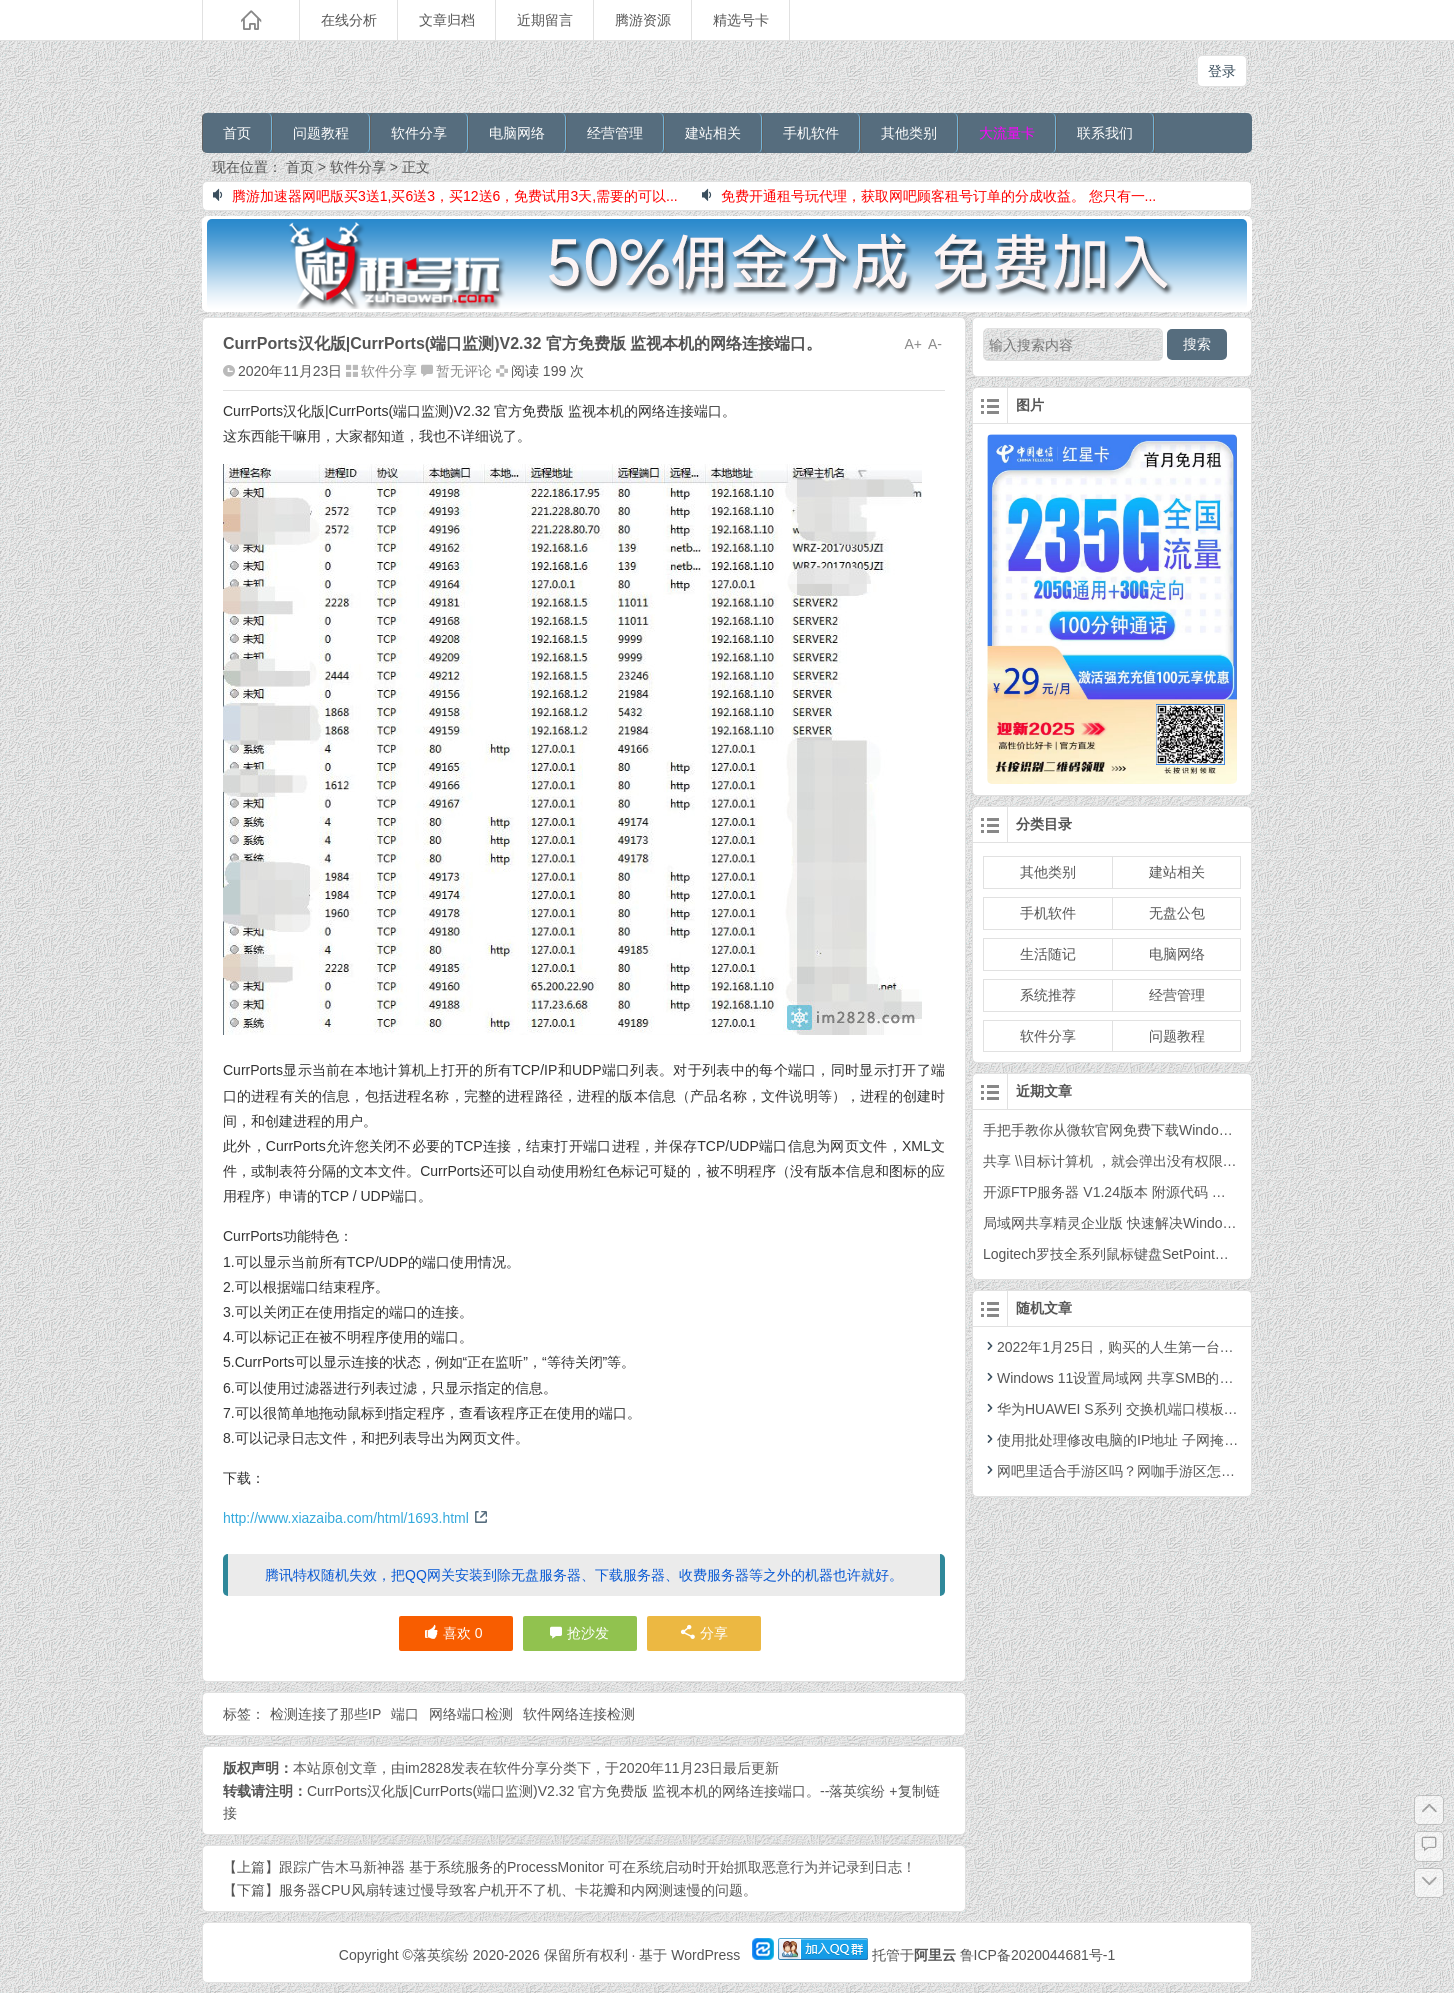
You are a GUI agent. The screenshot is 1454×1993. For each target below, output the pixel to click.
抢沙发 (588, 1633)
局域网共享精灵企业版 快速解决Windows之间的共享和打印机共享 (1188, 1223)
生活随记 (1048, 954)
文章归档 (447, 20)
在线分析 (349, 20)
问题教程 (321, 133)
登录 (1222, 71)
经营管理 (615, 133)
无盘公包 (1177, 913)
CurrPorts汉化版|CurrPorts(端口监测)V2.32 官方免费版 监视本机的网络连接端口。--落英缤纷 (596, 1791)
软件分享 (419, 133)
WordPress (705, 1955)
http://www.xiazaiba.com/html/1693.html (355, 1518)
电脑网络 (517, 133)
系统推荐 (1048, 995)
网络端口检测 (471, 1714)
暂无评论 (464, 371)
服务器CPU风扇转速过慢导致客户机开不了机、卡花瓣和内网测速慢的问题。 (518, 1890)
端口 (405, 1714)
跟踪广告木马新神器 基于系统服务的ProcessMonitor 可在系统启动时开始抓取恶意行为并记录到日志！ (597, 1867)
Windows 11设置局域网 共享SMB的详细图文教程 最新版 (1166, 1378)
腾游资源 (643, 20)
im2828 (428, 1768)
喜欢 (453, 1633)
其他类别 (909, 133)
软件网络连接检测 (579, 1714)
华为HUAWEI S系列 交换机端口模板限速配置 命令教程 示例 (1177, 1409)
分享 (704, 1633)
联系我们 (1105, 133)
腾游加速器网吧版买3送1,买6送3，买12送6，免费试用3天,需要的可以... (445, 196)
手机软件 (811, 133)
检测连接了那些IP (325, 1714)
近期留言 (545, 20)
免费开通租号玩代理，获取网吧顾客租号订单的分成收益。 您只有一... (929, 196)
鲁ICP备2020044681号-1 (1038, 1955)
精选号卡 (741, 20)
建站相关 (713, 133)
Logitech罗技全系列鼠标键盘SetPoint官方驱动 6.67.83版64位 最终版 (1197, 1254)
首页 (237, 133)
